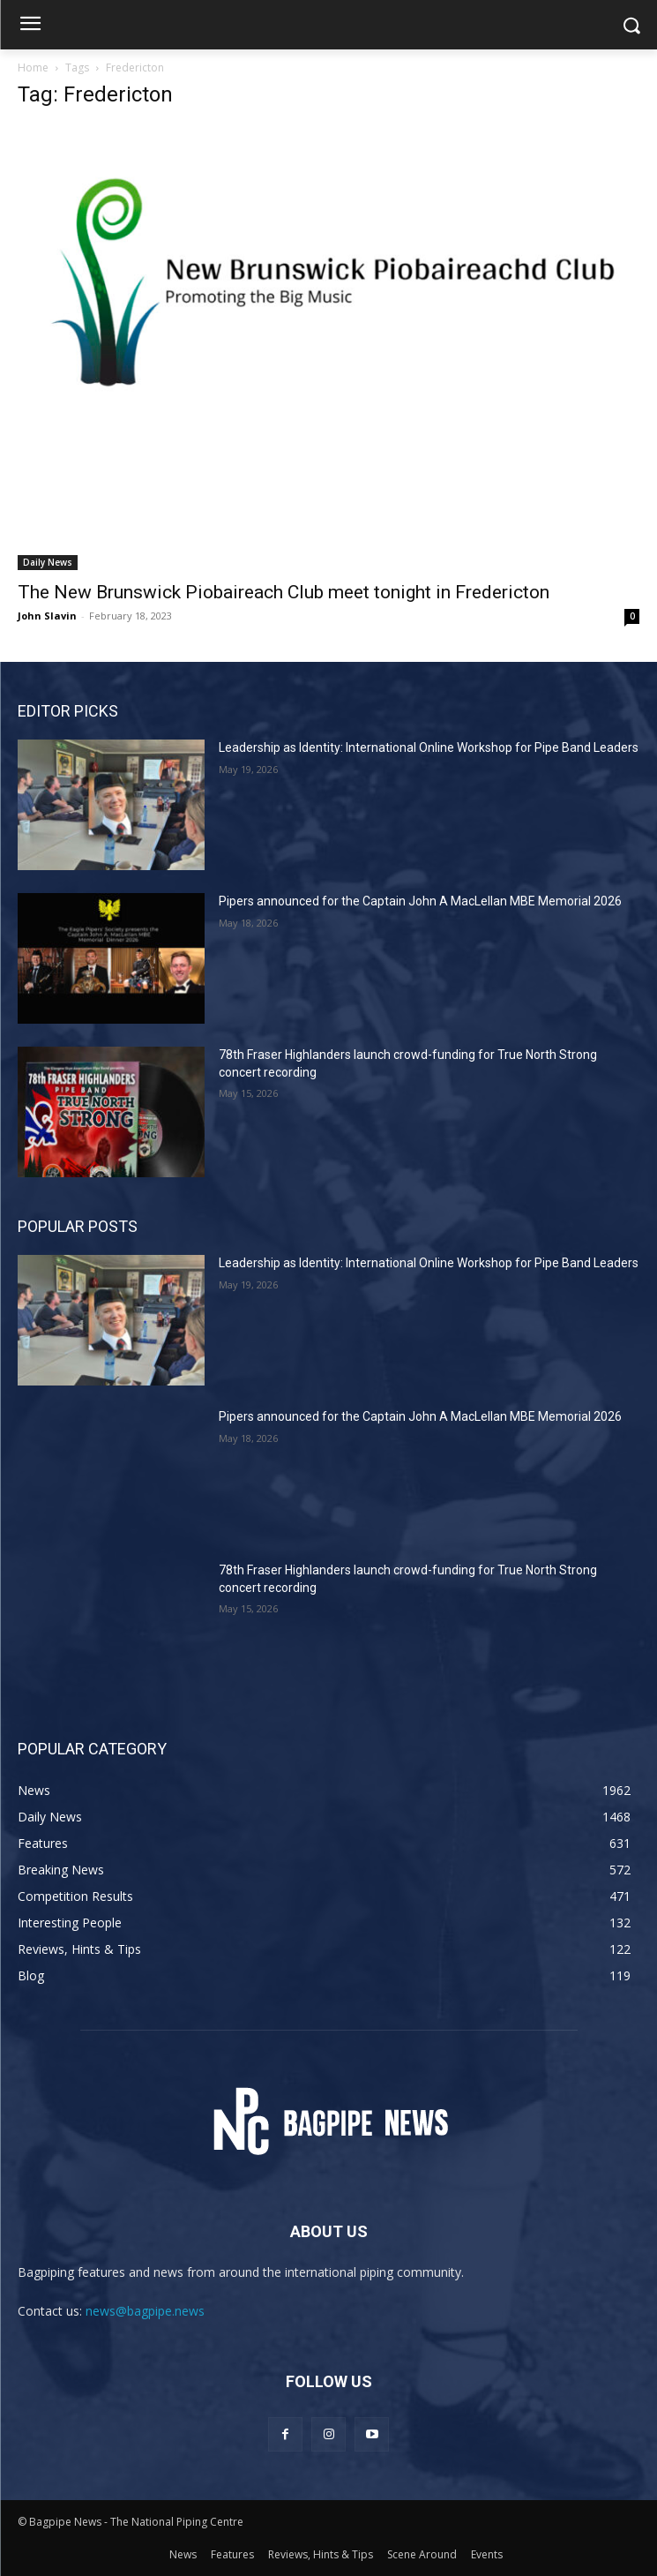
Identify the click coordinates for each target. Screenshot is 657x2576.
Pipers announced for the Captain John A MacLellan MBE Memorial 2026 (420, 901)
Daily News (47, 562)
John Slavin (47, 615)
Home (33, 67)
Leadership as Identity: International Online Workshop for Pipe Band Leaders (428, 747)
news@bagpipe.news (145, 2310)
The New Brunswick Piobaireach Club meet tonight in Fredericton (283, 592)
